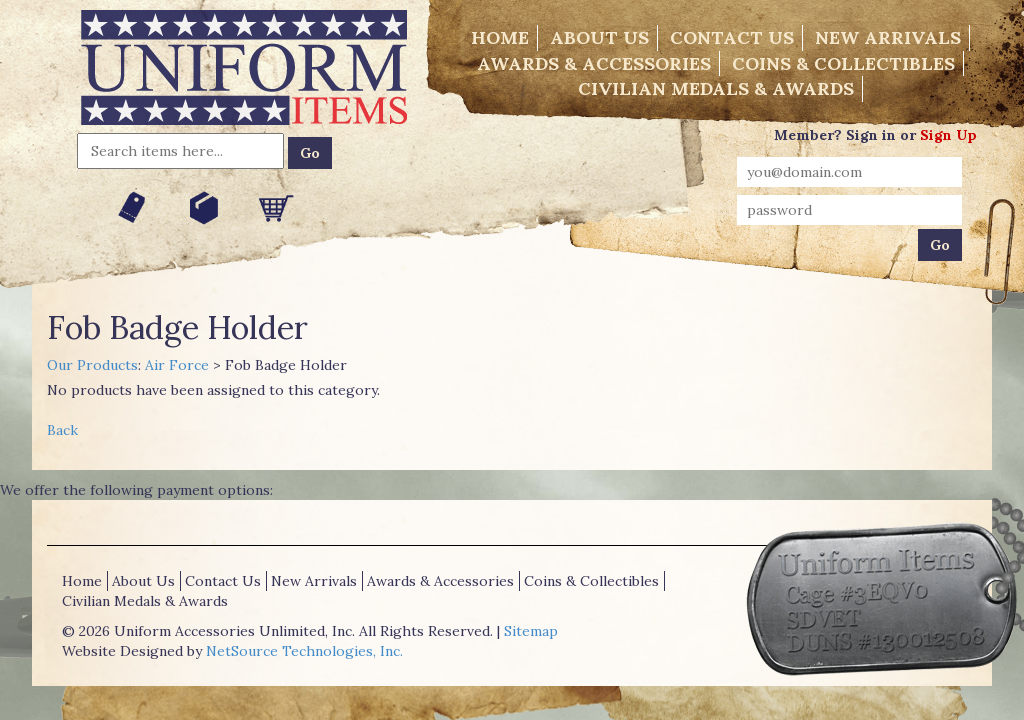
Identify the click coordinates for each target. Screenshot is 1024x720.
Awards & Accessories (594, 63)
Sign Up (948, 135)
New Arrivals (888, 37)
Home (500, 37)
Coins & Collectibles (843, 63)
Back (62, 430)
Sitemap (531, 631)
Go (310, 153)
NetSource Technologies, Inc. (304, 651)
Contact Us (732, 37)
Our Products (92, 365)
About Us (599, 37)
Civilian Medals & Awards (716, 88)
